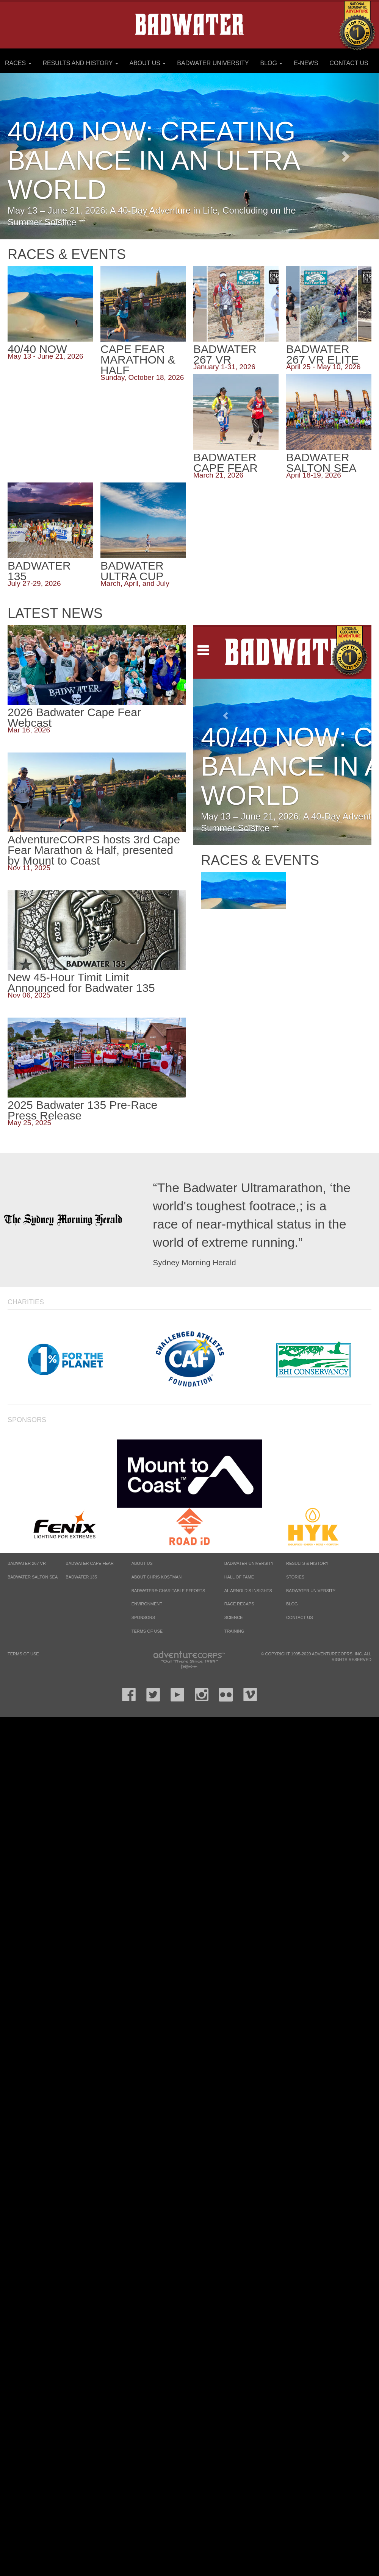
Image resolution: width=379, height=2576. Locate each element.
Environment (147, 1604)
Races (18, 63)
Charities (26, 1302)
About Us (147, 63)
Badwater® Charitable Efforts (168, 1590)
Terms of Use (147, 1631)
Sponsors (27, 1420)
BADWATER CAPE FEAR (90, 1563)
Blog (271, 63)
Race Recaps (239, 1604)
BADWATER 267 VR (27, 1563)
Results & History (307, 1563)
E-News (306, 63)
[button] (350, 156)
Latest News (55, 613)
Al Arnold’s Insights (248, 1590)
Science (233, 1617)
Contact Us (348, 63)
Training (234, 1631)
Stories (295, 1577)
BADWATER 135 (81, 1577)
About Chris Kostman (157, 1577)
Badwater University (213, 63)
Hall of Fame (239, 1577)
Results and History (80, 63)
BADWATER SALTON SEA (33, 1577)
